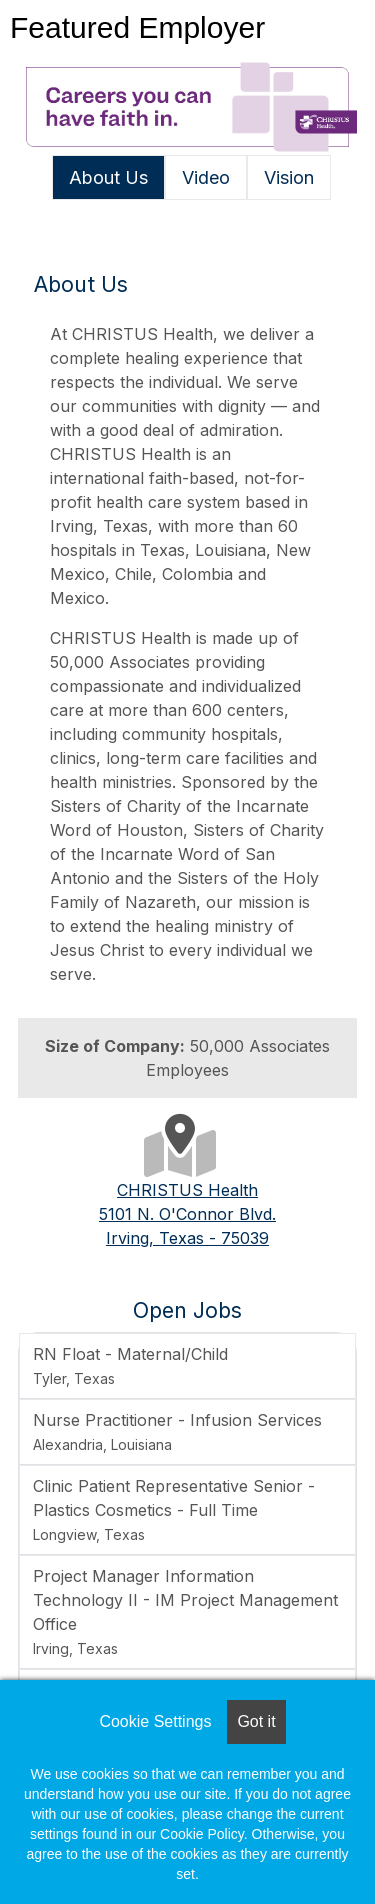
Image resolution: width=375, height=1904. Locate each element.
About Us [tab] (108, 177)
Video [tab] (206, 177)
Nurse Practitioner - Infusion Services (177, 1431)
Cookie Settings (155, 1721)
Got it (256, 1721)
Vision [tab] (289, 177)
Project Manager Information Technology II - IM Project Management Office (185, 1611)
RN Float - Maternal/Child (130, 1365)
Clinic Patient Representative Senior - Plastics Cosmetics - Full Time (174, 1509)
